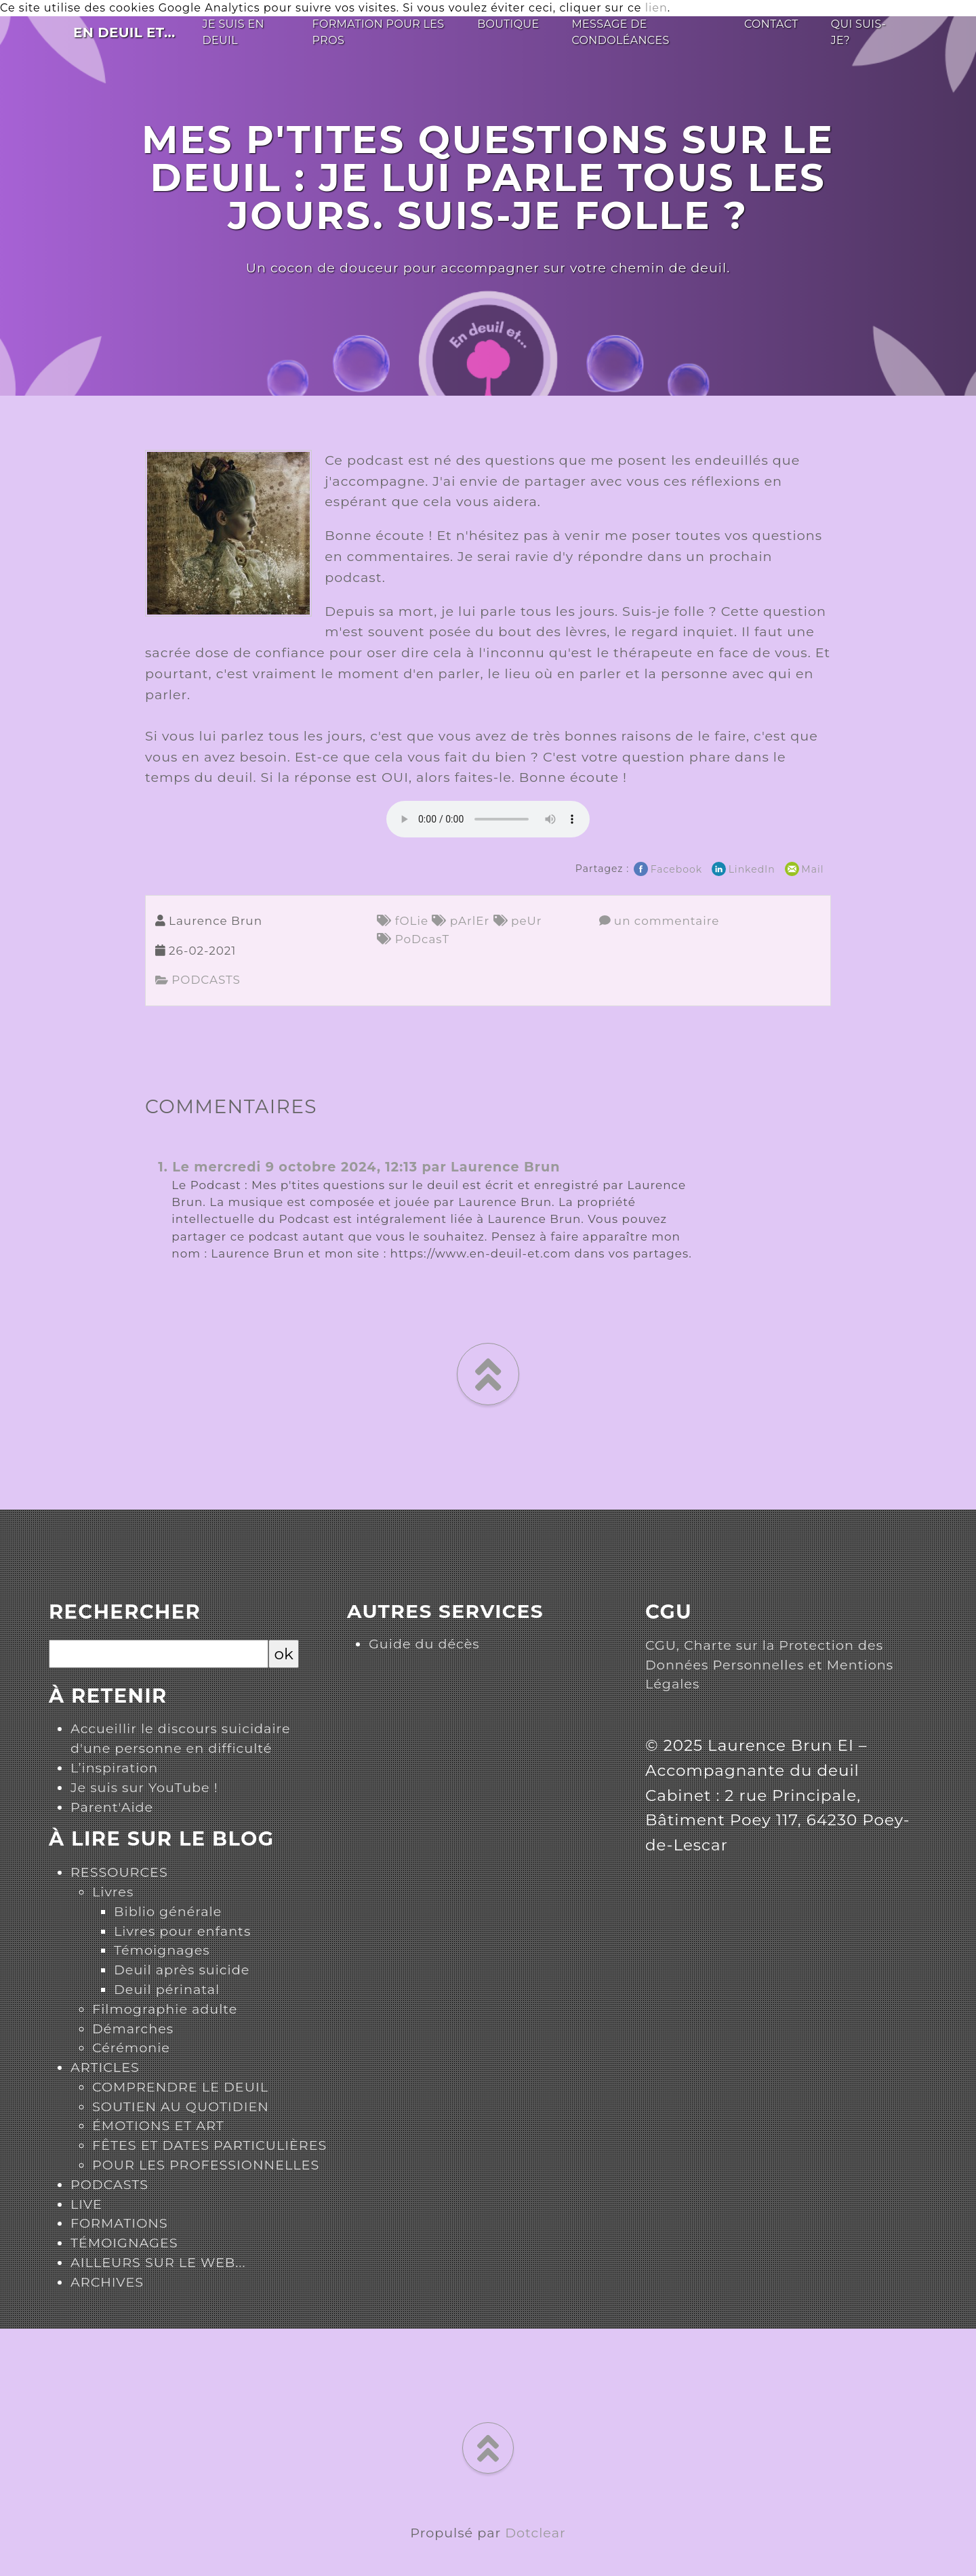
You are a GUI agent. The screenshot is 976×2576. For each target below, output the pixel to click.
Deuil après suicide (181, 1969)
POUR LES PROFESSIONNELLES (205, 2165)
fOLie (402, 921)
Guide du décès (424, 1644)
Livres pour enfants (182, 1931)
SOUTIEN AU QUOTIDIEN (180, 2106)
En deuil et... (124, 32)
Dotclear (535, 2533)
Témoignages (162, 1950)
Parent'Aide (111, 1807)
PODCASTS (198, 979)
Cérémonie (131, 2047)
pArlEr (460, 921)
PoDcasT (413, 939)
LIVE (86, 2204)
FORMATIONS (119, 2223)
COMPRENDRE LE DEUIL (180, 2087)
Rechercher (125, 1611)
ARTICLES (105, 2067)
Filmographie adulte (164, 2009)
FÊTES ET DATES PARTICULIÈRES (209, 2145)
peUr (517, 921)
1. (163, 1167)
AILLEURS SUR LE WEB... (158, 2262)
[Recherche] (158, 1654)
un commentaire (659, 921)
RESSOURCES (119, 1872)
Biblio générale (168, 1911)
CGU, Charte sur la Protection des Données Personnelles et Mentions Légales (769, 1664)
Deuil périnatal (167, 1989)
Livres (113, 1892)
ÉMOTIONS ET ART (158, 2125)
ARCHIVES (107, 2282)
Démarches (133, 2028)
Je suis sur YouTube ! (144, 1787)
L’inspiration (114, 1768)
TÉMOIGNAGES (124, 2243)
